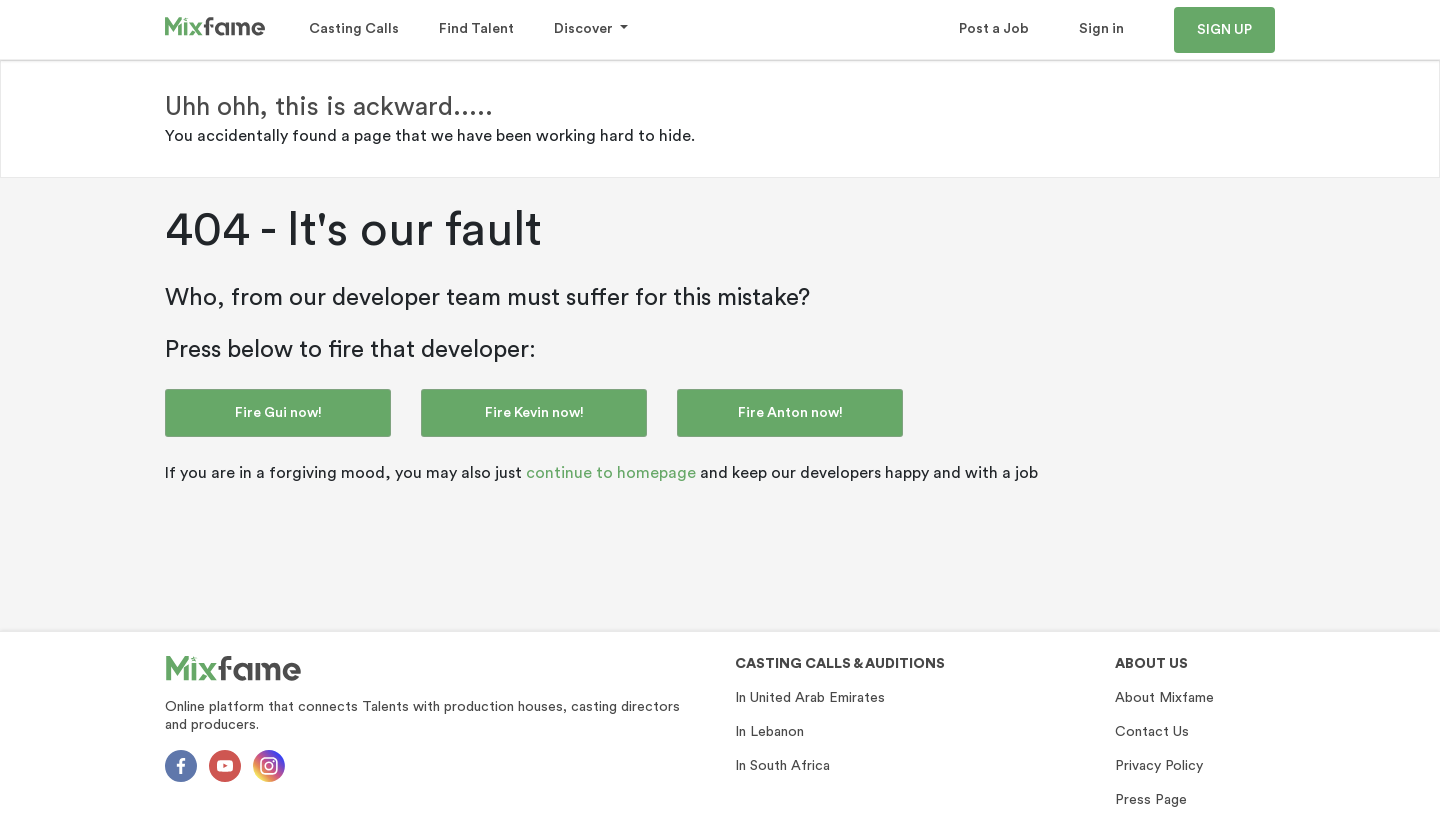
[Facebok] (181, 766)
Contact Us (1152, 732)
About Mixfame (1164, 698)
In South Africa (782, 766)
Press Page (1151, 800)
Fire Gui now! (278, 413)
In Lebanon (769, 732)
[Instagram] (269, 766)
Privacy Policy (1159, 766)
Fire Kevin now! (534, 413)
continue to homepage (611, 473)
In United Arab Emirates (810, 698)
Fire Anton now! (790, 413)
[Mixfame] (233, 669)
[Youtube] (225, 766)
